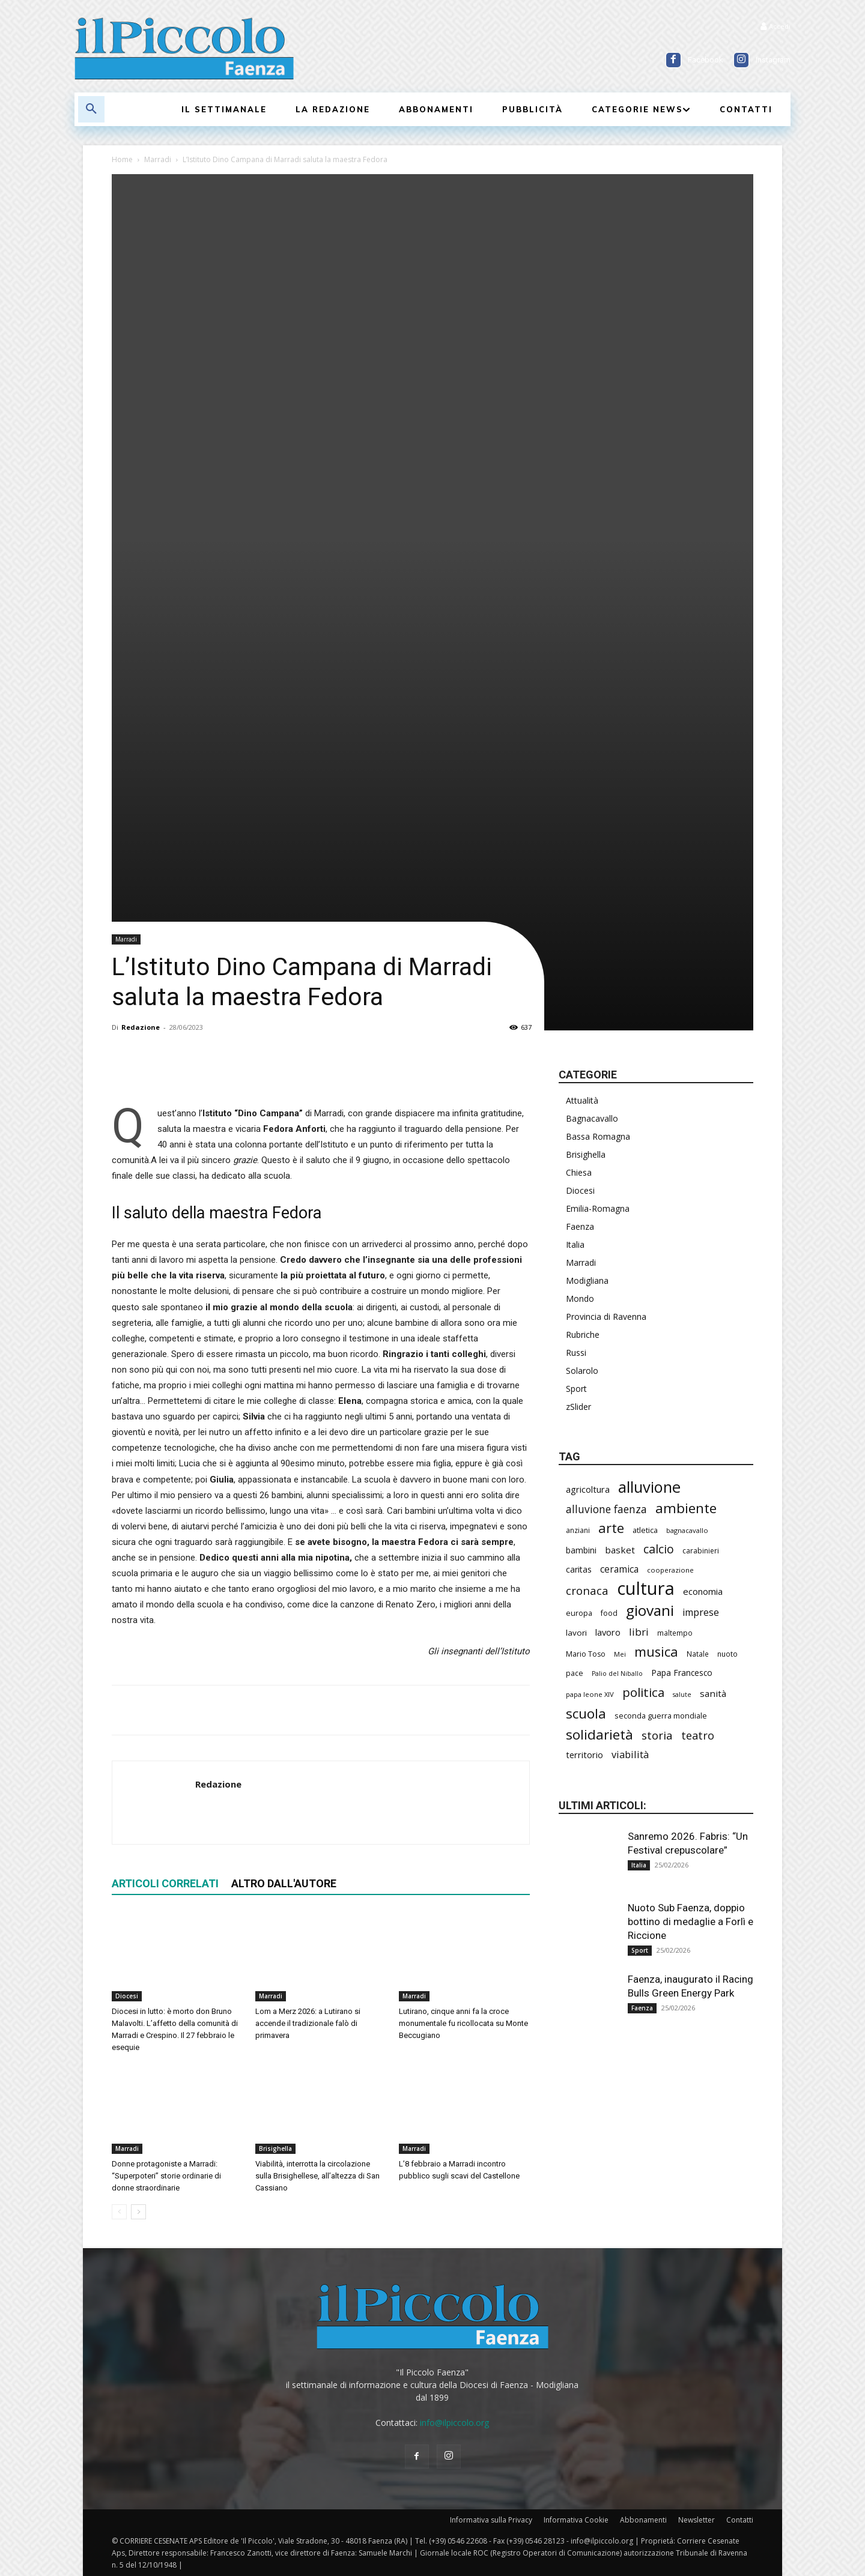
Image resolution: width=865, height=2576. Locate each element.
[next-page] (138, 2211)
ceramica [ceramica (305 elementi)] (619, 1569)
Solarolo (582, 1370)
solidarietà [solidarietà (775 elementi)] (599, 1734)
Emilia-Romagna (598, 1208)
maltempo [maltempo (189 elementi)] (675, 1632)
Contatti (739, 2520)
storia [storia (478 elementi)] (657, 1735)
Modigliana (587, 1280)
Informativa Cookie (576, 2520)
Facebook (705, 59)
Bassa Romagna (598, 1136)
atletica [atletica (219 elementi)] (645, 1530)
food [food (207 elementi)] (609, 1613)
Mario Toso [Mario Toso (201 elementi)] (586, 1654)
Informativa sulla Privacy (491, 2520)
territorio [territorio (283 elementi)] (584, 1755)
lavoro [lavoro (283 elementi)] (608, 1632)
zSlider (578, 1406)
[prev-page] (119, 2211)
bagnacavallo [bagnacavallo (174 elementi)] (687, 1530)
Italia (575, 1244)
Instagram (773, 59)
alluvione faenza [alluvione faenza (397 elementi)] (606, 1509)
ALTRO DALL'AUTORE (283, 1883)
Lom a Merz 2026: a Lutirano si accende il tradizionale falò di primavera (307, 2023)
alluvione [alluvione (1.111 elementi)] (649, 1487)
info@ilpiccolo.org (454, 2422)
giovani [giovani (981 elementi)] (650, 1610)
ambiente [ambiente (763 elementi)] (686, 1508)
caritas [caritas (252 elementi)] (579, 1569)
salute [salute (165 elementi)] (682, 1694)
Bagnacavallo (592, 1118)
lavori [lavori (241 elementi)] (576, 1632)
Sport (576, 1388)
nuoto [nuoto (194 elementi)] (727, 1653)
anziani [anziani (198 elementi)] (578, 1530)
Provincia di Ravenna (606, 1316)
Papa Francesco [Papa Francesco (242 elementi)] (681, 1672)
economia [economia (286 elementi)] (703, 1591)
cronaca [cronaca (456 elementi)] (587, 1590)
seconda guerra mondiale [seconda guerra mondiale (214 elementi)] (661, 1715)
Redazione (140, 1027)
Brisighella (275, 2148)
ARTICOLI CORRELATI (165, 1883)
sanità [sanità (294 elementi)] (713, 1693)
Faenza (580, 1226)
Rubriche (582, 1334)
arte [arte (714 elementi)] (611, 1528)
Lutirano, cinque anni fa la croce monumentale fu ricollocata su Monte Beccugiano (463, 2023)
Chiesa (579, 1172)
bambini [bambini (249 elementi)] (581, 1550)
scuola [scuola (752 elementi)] (586, 1713)
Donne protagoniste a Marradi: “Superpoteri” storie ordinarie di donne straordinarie (166, 2175)
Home (122, 159)
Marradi (157, 159)
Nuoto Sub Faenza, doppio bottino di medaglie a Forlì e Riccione (690, 1921)
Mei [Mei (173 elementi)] (620, 1653)
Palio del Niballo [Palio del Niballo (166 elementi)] (617, 1673)
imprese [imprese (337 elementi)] (700, 1612)
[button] (91, 109)
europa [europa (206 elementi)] (579, 1613)
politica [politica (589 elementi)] (643, 1692)
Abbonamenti (643, 2520)
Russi (576, 1352)
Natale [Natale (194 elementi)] (698, 1653)
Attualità (582, 1100)
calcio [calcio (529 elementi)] (658, 1549)
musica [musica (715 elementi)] (656, 1651)
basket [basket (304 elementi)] (620, 1550)
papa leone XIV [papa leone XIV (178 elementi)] (590, 1694)
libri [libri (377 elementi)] (639, 1631)
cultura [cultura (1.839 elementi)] (646, 1588)
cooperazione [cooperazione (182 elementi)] (670, 1569)
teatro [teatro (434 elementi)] (697, 1735)
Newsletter (696, 2520)
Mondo (580, 1298)
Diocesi (126, 1996)
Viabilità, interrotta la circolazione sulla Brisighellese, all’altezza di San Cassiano (317, 2175)
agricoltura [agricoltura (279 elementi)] (588, 1489)
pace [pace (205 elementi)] (574, 1673)
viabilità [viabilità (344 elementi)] (630, 1754)
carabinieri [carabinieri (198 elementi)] (700, 1551)
